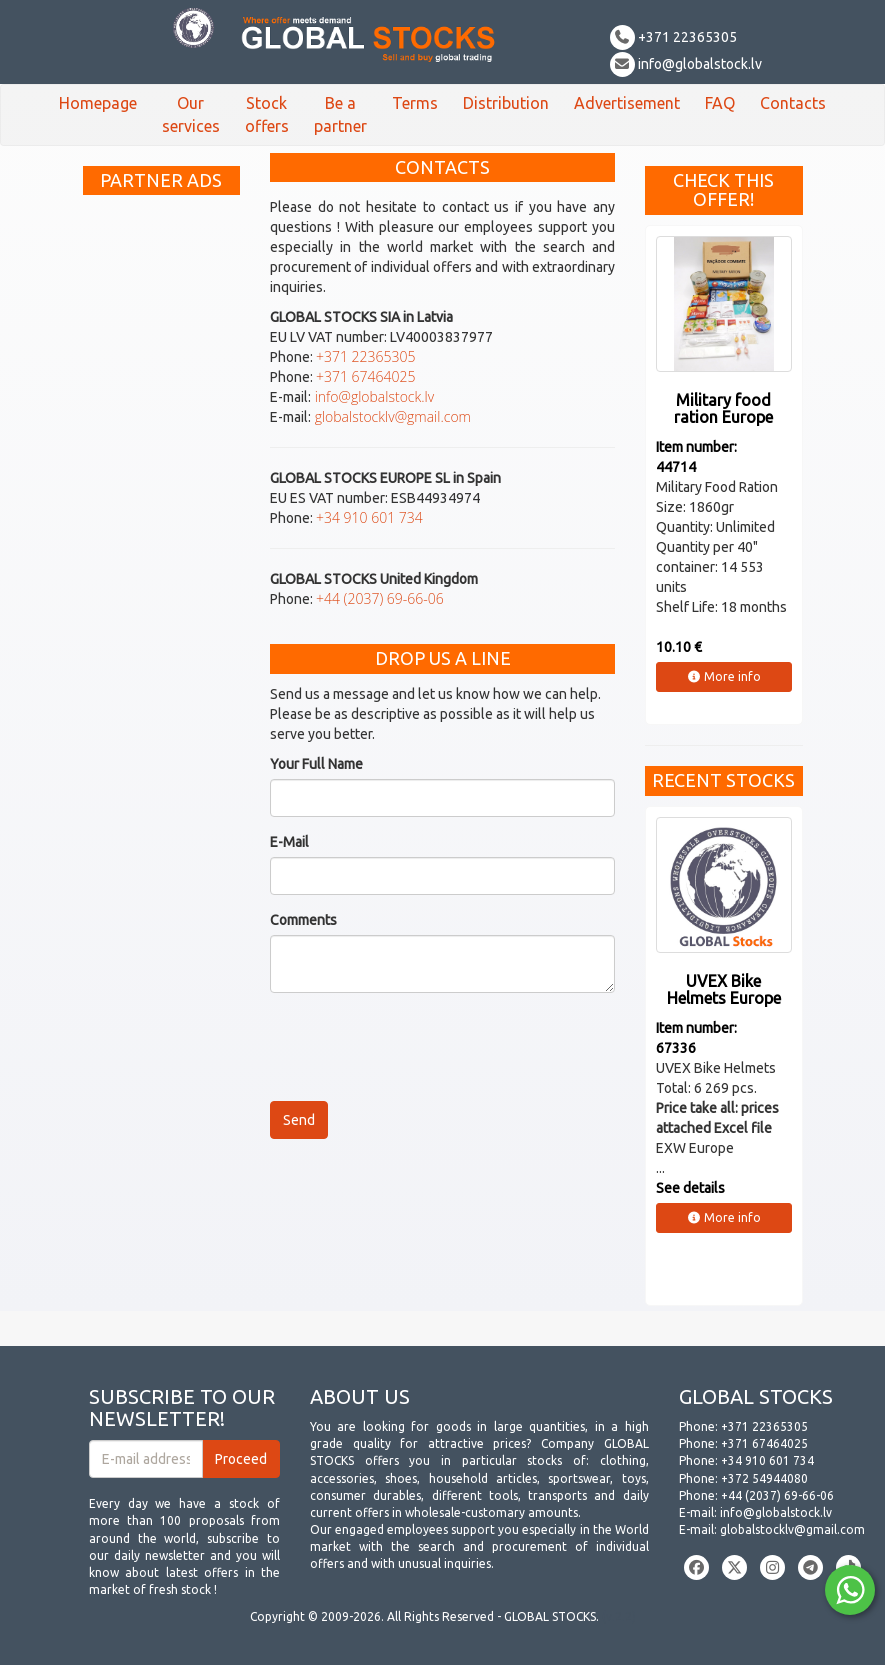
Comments (303, 920)
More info (723, 676)
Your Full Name (316, 764)
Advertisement (627, 103)
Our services (191, 114)
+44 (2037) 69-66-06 (380, 598)
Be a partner (340, 114)
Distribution (506, 103)
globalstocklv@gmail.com (391, 416)
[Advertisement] (162, 505)
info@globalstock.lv (686, 64)
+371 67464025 (366, 376)
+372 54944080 (764, 1478)
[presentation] (422, 1047)
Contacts (793, 103)
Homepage (98, 103)
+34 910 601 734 (369, 517)
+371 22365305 (673, 37)
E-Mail (289, 842)
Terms (415, 103)
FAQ (720, 103)
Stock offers (267, 114)
